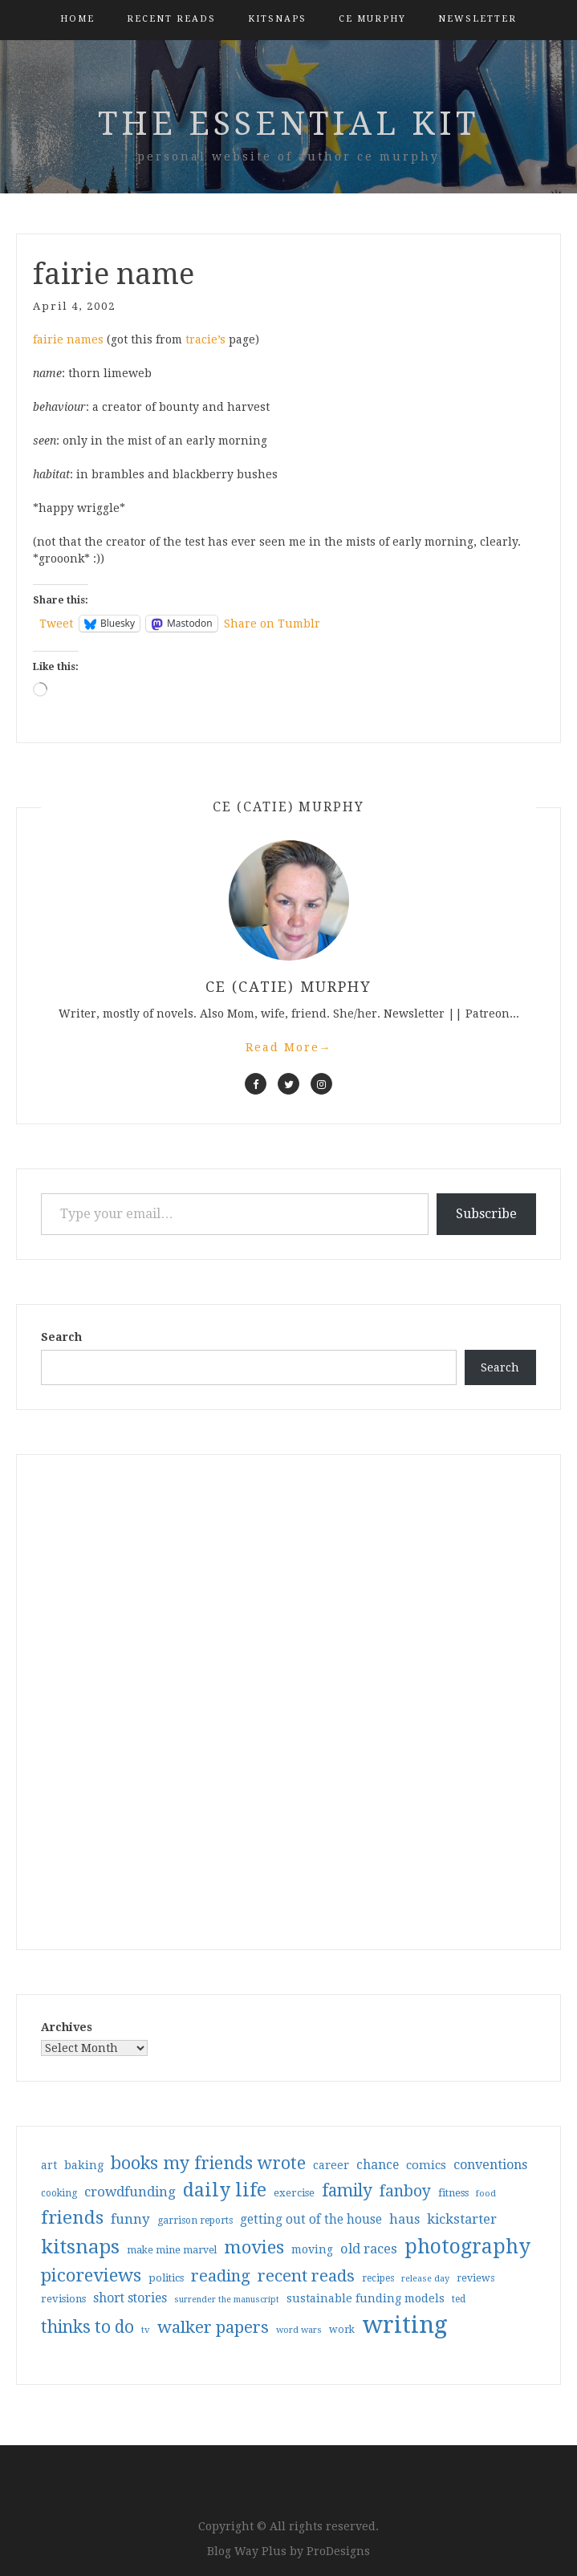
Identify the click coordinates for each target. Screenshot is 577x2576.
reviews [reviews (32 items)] (475, 2278)
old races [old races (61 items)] (368, 2249)
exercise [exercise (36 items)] (294, 2193)
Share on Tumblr (272, 623)
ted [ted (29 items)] (458, 2299)
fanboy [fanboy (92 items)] (405, 2191)
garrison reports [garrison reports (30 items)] (195, 2220)
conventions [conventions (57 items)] (490, 2164)
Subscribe (486, 1213)
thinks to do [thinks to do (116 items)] (87, 2327)
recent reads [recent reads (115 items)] (306, 2275)
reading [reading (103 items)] (220, 2275)
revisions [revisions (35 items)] (63, 2299)
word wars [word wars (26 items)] (299, 2330)
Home (77, 19)
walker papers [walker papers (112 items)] (213, 2327)
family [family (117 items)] (347, 2190)
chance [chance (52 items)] (377, 2165)
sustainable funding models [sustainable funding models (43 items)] (365, 2298)
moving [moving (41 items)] (312, 2249)
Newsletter (477, 19)
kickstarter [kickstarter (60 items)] (462, 2219)
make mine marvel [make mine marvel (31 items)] (172, 2250)
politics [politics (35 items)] (166, 2278)
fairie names (68, 339)
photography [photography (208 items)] (467, 2246)
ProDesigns (338, 2551)
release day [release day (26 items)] (425, 2278)
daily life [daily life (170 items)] (224, 2190)
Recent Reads (171, 19)
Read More (289, 1047)
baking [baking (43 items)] (84, 2165)
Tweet (56, 623)
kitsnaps (277, 19)
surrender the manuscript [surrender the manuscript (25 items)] (226, 2299)
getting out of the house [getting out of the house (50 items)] (311, 2219)
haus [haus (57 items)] (404, 2219)
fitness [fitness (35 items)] (453, 2193)
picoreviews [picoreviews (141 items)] (91, 2275)
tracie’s (205, 339)
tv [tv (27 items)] (145, 2329)
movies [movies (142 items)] (254, 2247)
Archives (66, 2027)
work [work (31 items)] (342, 2329)
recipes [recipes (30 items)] (378, 2278)
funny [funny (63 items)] (130, 2219)
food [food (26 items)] (486, 2193)
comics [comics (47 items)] (426, 2165)
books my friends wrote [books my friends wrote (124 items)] (208, 2163)
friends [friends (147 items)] (72, 2217)
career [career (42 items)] (331, 2165)
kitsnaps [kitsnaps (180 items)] (80, 2247)
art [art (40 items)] (49, 2165)
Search (61, 1337)
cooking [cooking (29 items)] (59, 2193)
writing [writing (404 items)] (405, 2324)
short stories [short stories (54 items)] (130, 2298)
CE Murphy (372, 19)
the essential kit (288, 124)
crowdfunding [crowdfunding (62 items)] (130, 2192)
